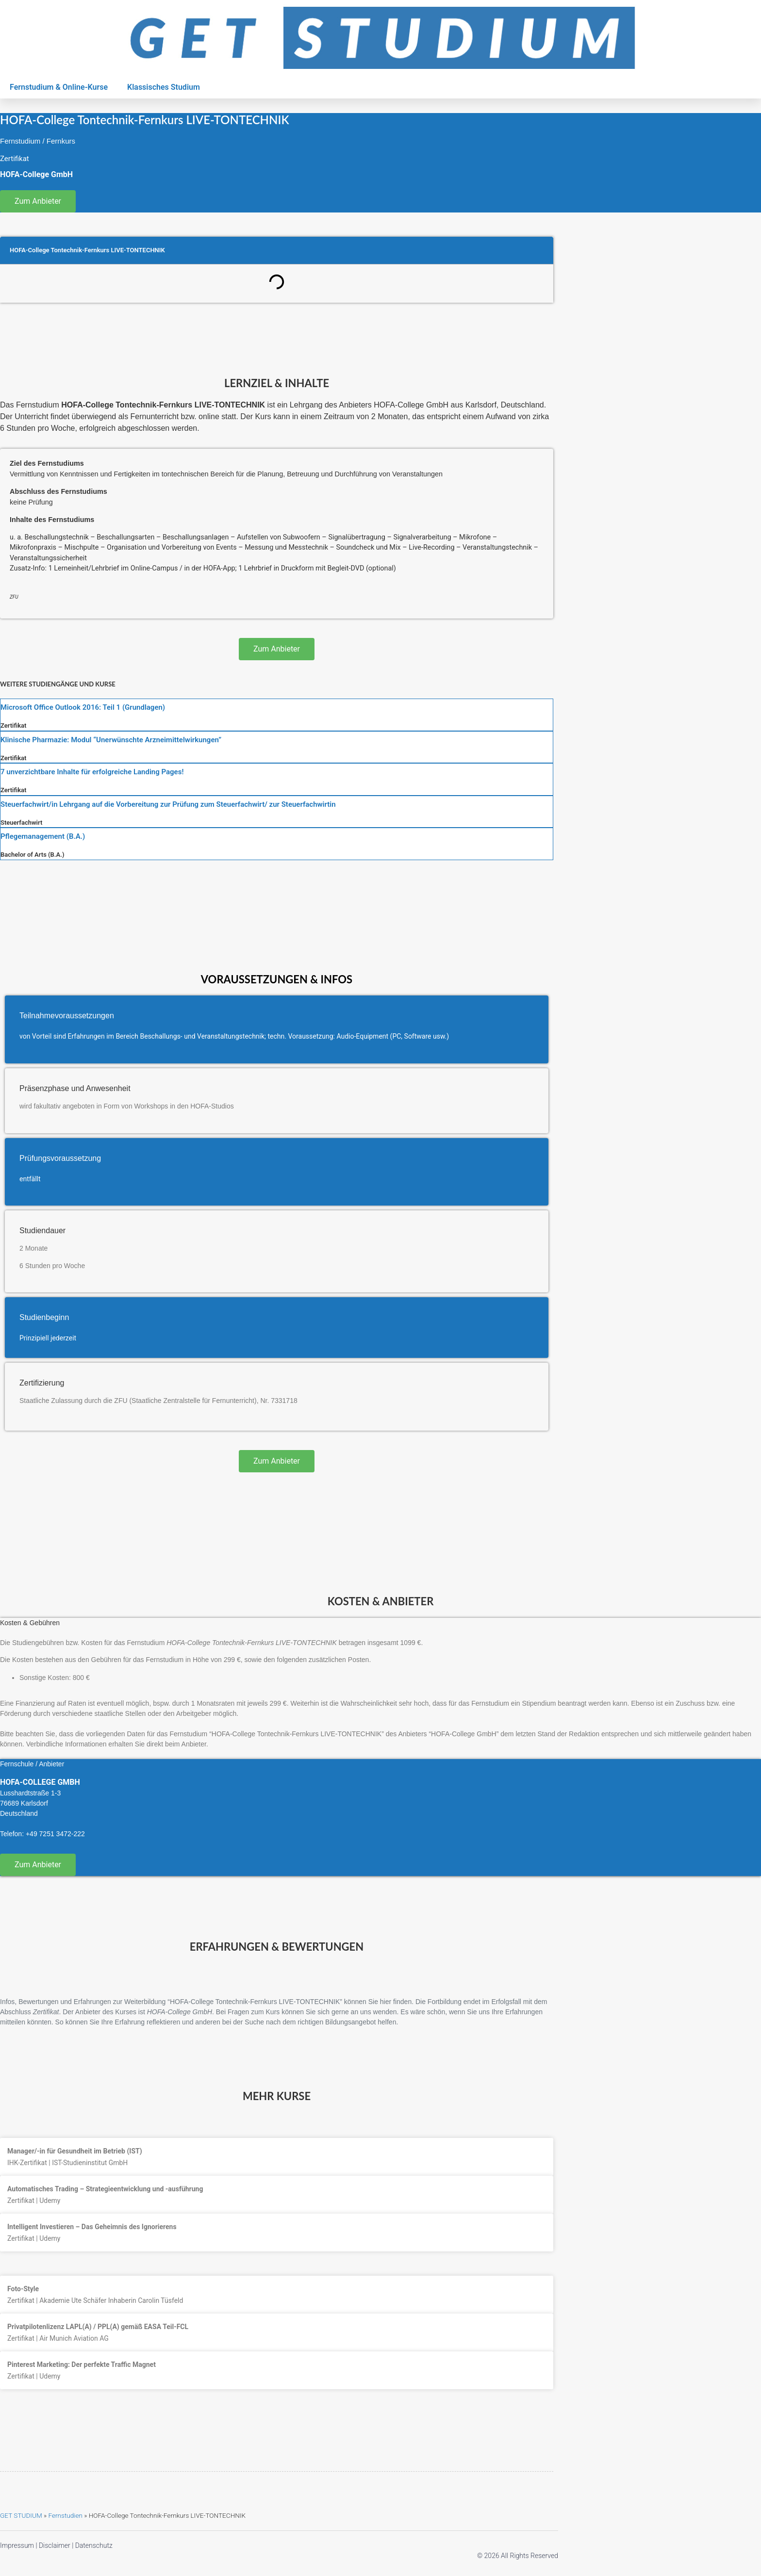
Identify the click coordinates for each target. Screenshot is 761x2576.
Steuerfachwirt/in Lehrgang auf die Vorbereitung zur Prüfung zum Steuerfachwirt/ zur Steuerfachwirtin (168, 804)
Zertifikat (13, 725)
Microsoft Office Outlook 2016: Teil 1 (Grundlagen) (82, 707)
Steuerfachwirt (21, 822)
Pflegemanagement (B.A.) (42, 836)
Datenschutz (94, 2545)
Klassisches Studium (163, 87)
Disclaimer (54, 2545)
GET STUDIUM (21, 2515)
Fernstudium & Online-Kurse (59, 87)
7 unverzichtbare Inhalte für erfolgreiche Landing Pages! (91, 771)
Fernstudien (65, 2515)
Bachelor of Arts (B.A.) (32, 854)
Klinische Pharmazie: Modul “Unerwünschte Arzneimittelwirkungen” (110, 739)
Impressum (17, 2545)
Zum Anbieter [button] (38, 201)
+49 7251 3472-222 (55, 1834)
